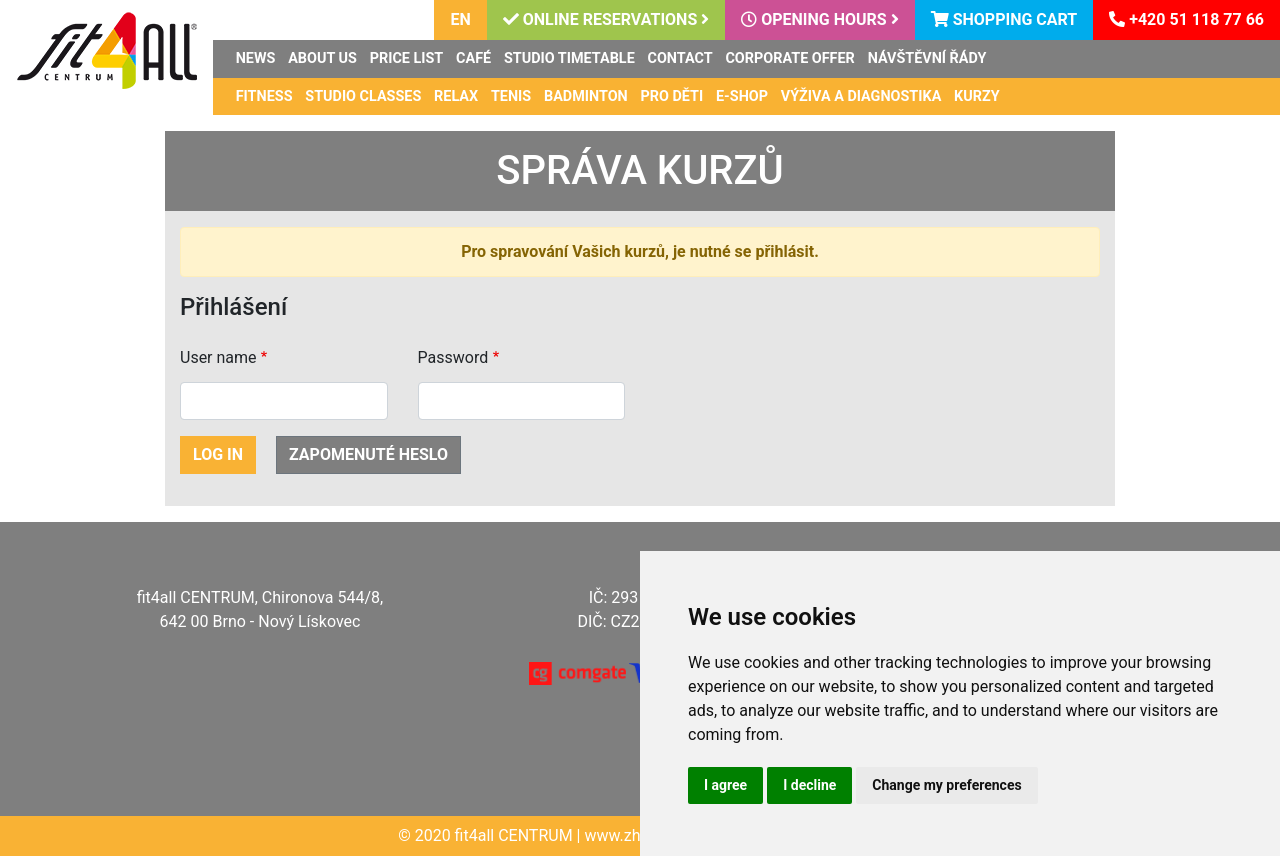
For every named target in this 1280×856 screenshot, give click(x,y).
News (256, 58)
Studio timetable (569, 58)
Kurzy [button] (977, 96)
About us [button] (322, 58)
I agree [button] (725, 785)
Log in (218, 454)
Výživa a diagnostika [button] (861, 96)
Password (453, 357)
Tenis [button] (511, 96)
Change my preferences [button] (946, 785)
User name (218, 357)
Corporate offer (789, 58)
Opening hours (819, 19)
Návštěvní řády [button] (927, 58)
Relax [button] (456, 96)
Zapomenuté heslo (368, 454)
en (460, 19)
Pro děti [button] (672, 96)
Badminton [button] (586, 96)
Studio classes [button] (363, 96)
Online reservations (606, 19)
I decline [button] (809, 785)
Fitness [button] (264, 96)
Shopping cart (1004, 19)
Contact (680, 58)
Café (473, 58)
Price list (407, 58)
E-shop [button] (742, 96)
